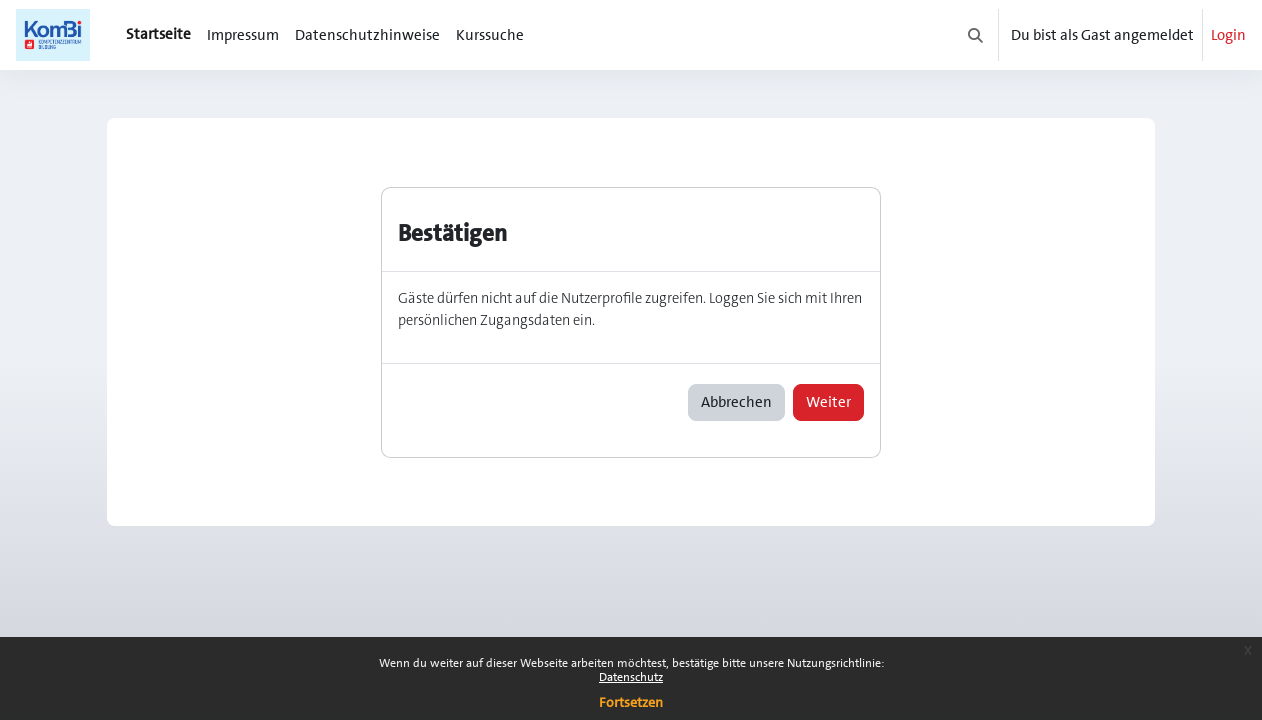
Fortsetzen (631, 702)
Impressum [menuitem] (243, 35)
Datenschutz (631, 677)
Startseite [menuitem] (158, 34)
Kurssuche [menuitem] (490, 35)
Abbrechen (736, 404)
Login (1228, 35)
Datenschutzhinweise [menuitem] (367, 35)
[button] (975, 35)
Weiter (828, 404)
